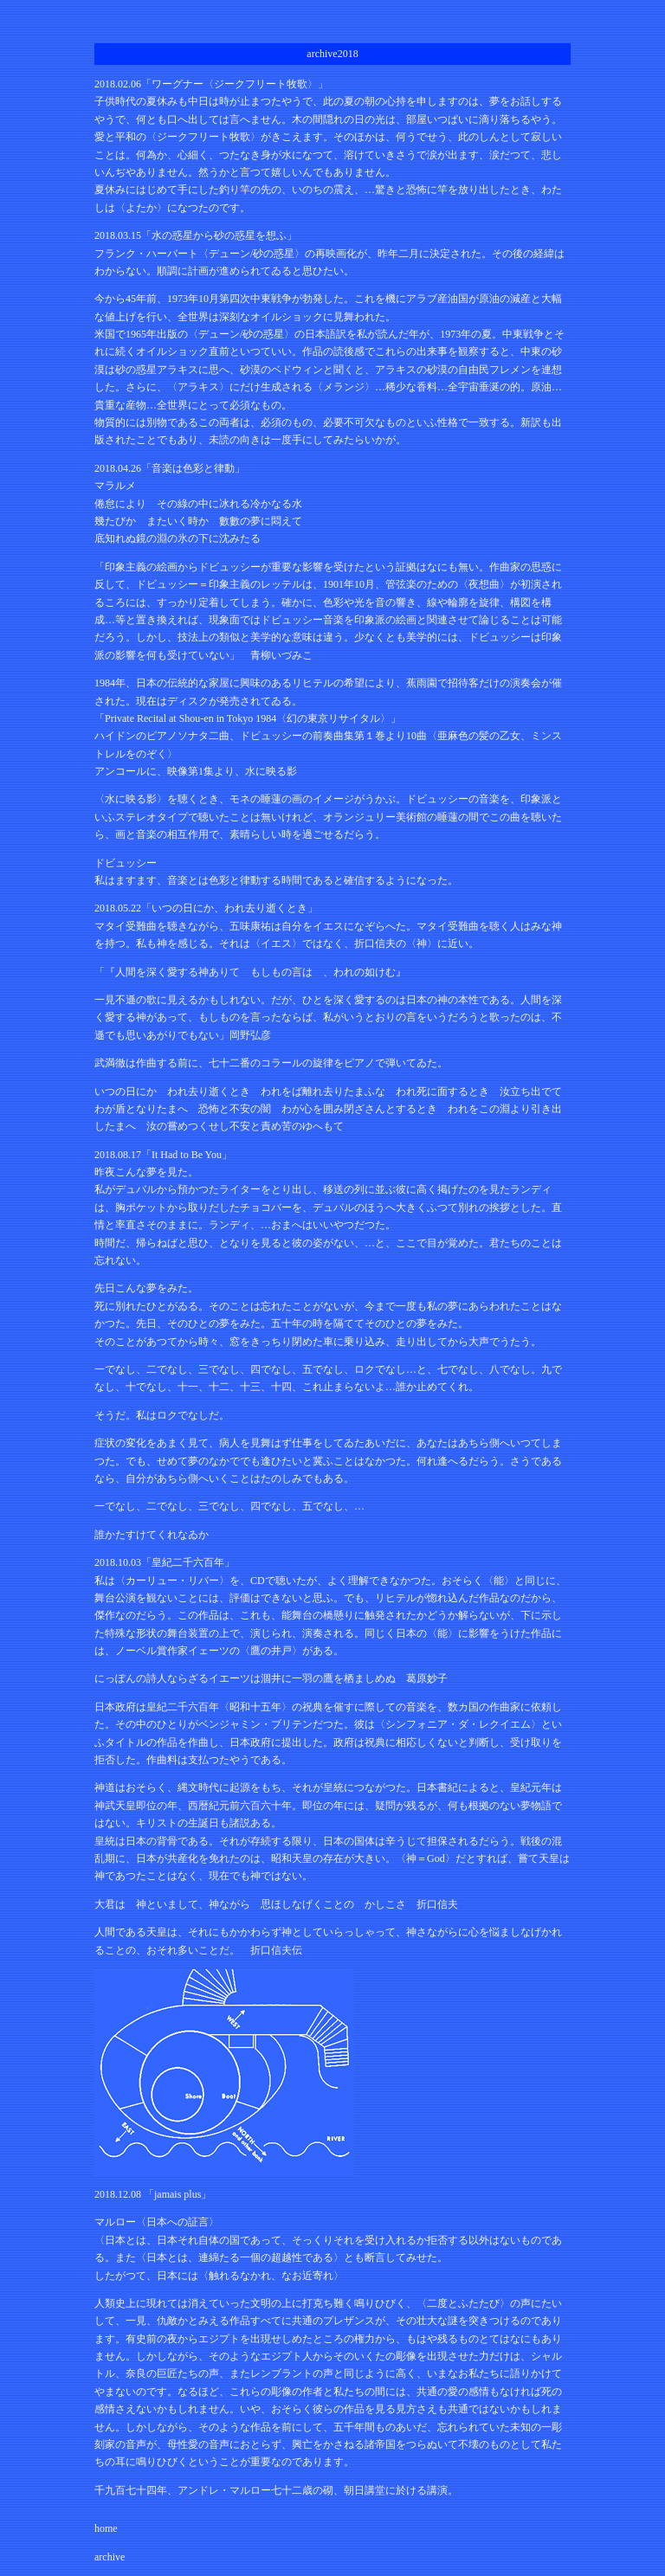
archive (109, 2557)
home (106, 2528)
